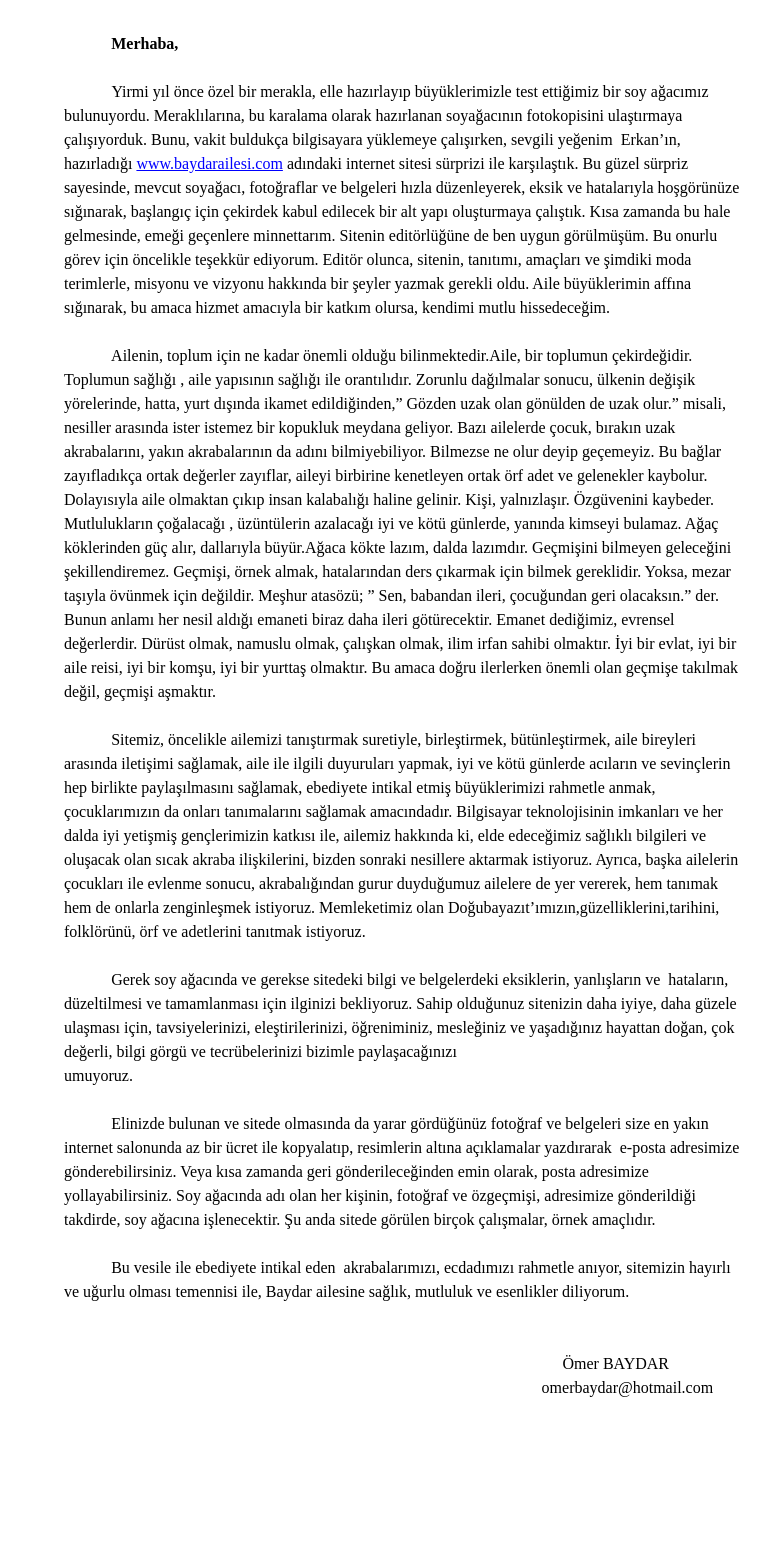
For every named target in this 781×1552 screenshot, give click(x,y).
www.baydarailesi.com (209, 163)
